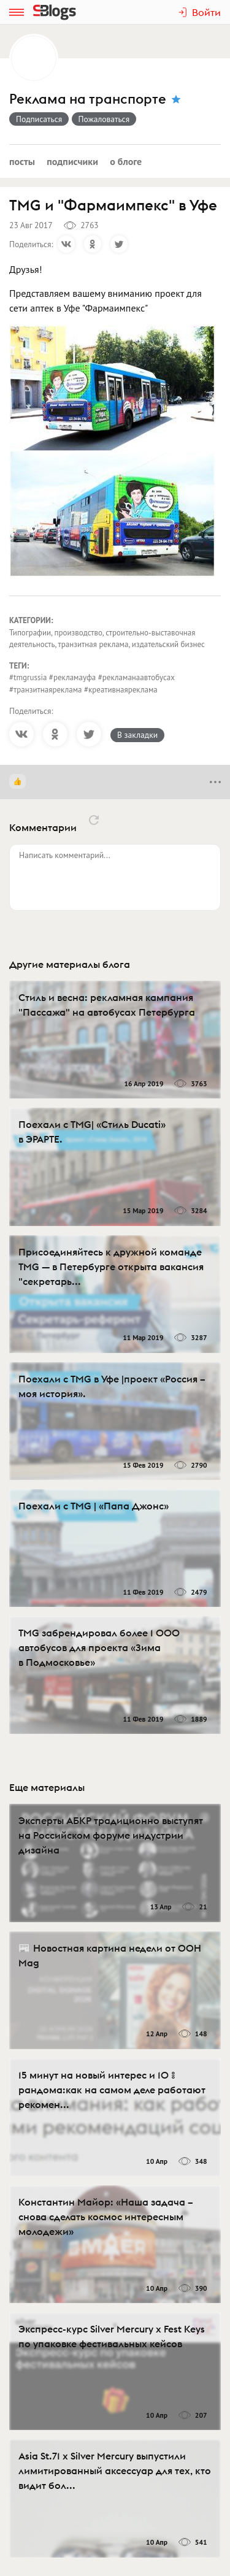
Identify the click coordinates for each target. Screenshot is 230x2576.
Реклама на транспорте (87, 99)
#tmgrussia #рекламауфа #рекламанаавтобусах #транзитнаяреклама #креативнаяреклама (92, 683)
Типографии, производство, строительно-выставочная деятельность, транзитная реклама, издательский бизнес (107, 638)
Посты (22, 161)
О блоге (126, 161)
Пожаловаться (104, 119)
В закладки (137, 734)
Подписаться (39, 119)
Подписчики (72, 161)
